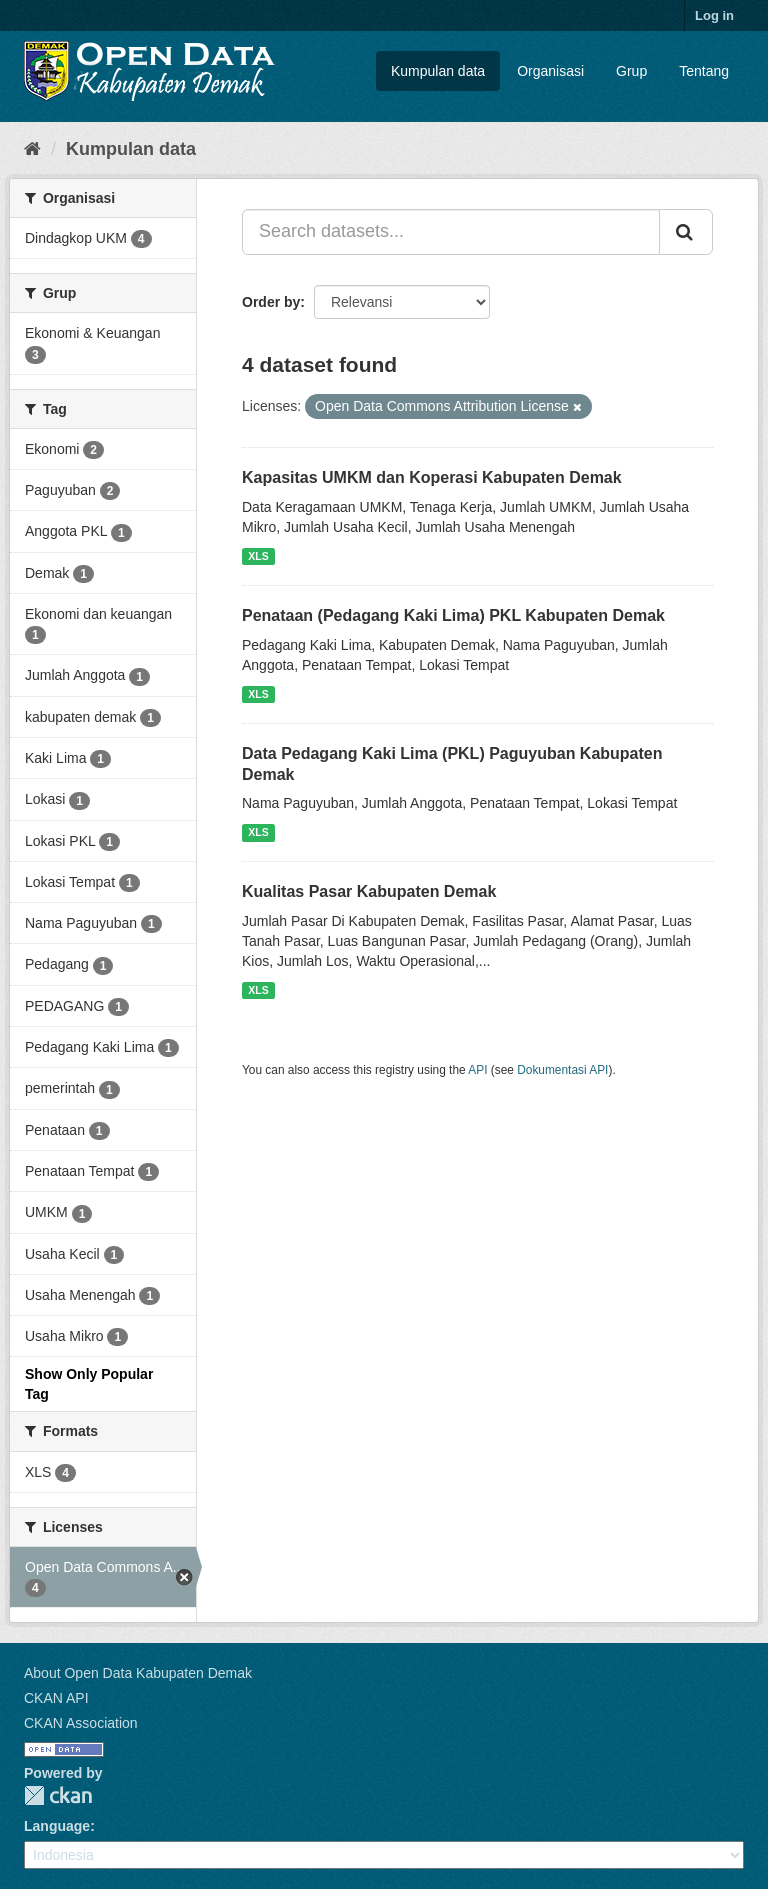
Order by (271, 302)
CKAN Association (81, 1723)
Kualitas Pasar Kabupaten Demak (369, 891)
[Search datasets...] (451, 232)
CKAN (58, 1795)
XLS (258, 556)
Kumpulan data (438, 71)
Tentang (704, 71)
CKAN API (56, 1698)
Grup (631, 71)
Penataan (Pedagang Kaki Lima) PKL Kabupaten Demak (453, 615)
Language (57, 1826)
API (477, 1070)
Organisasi (550, 71)
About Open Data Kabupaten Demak (138, 1673)
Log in (714, 15)
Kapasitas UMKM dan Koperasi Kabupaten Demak (432, 477)
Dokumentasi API (562, 1070)
